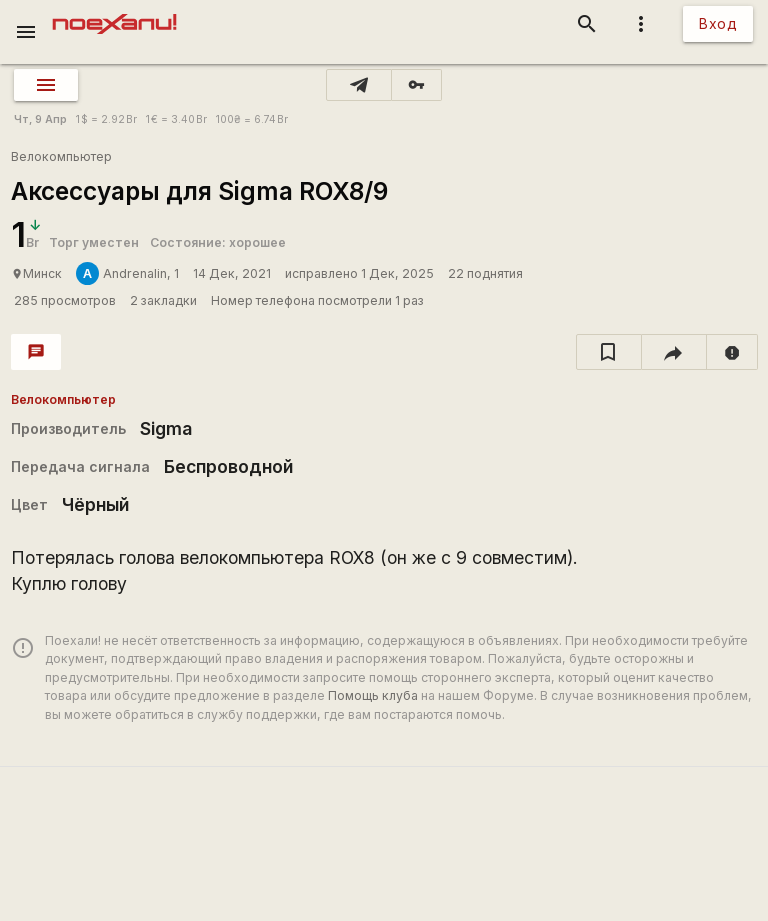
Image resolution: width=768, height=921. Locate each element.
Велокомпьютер (61, 156)
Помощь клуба (373, 695)
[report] (732, 352)
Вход (718, 23)
